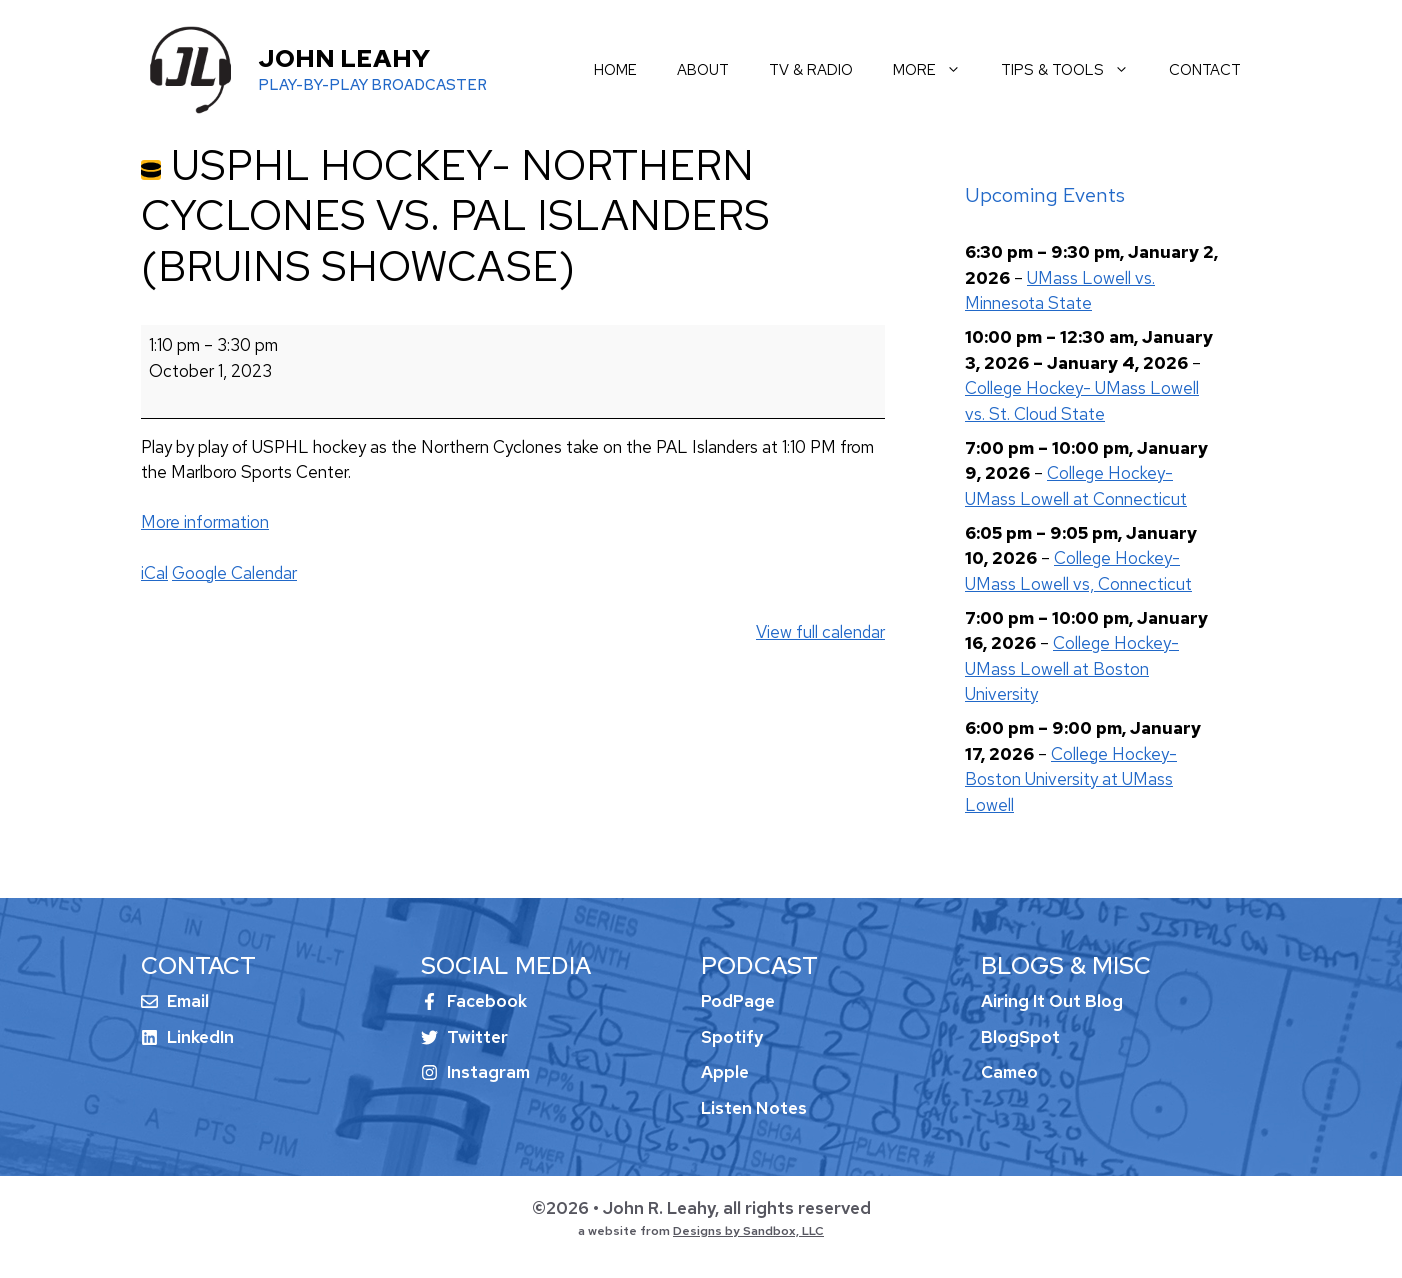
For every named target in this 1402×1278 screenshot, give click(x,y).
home (615, 70)
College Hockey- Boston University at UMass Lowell (1071, 779)
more (937, 70)
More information (205, 522)
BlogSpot (1020, 1037)
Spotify (732, 1037)
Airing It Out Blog (1052, 1001)
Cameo (1009, 1072)
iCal (154, 573)
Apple (725, 1072)
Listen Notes (754, 1108)
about (703, 70)
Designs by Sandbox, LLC (748, 1231)
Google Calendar (234, 573)
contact (1205, 70)
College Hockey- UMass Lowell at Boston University (1072, 668)
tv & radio (811, 70)
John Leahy (344, 58)
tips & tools (1075, 70)
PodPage (738, 1001)
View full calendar (820, 632)
